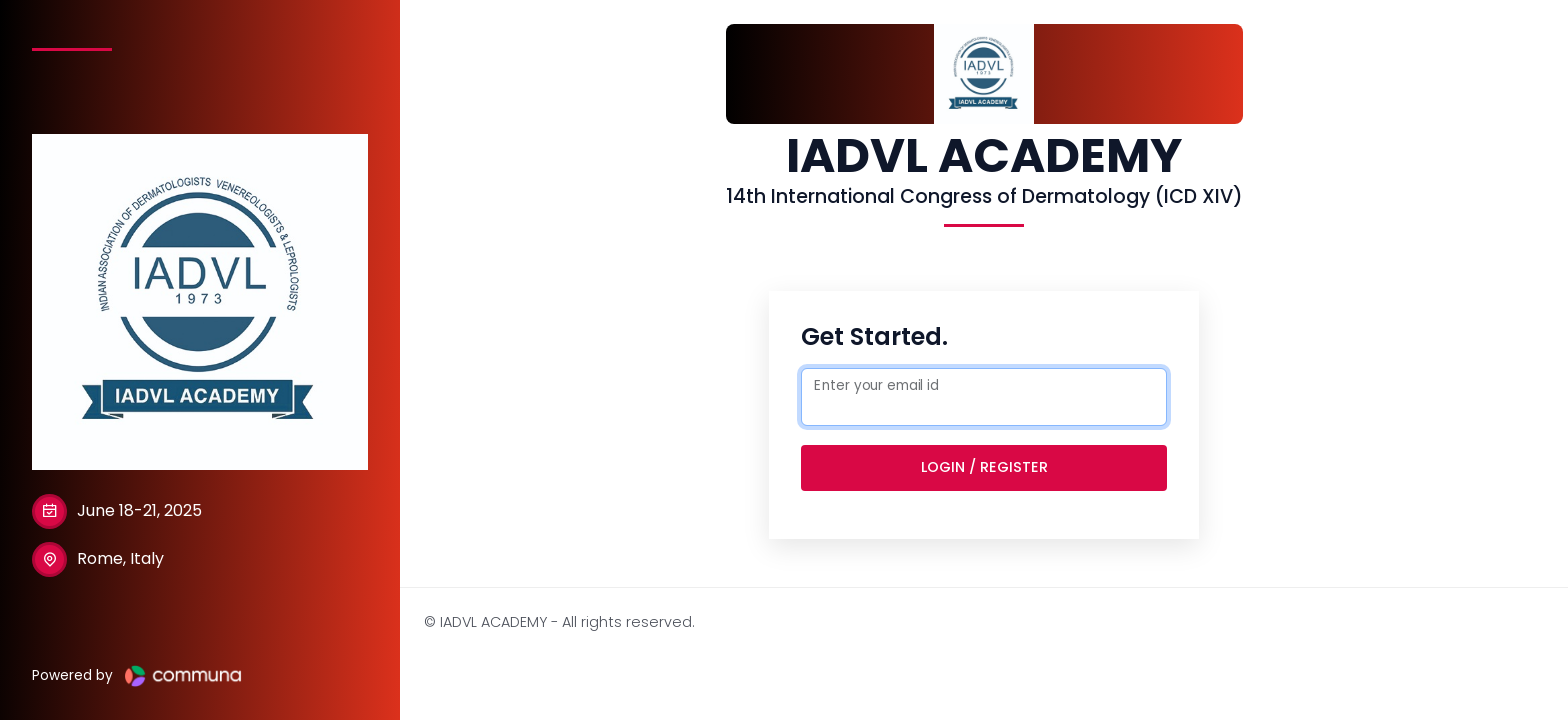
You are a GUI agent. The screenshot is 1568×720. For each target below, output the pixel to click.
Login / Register (984, 467)
